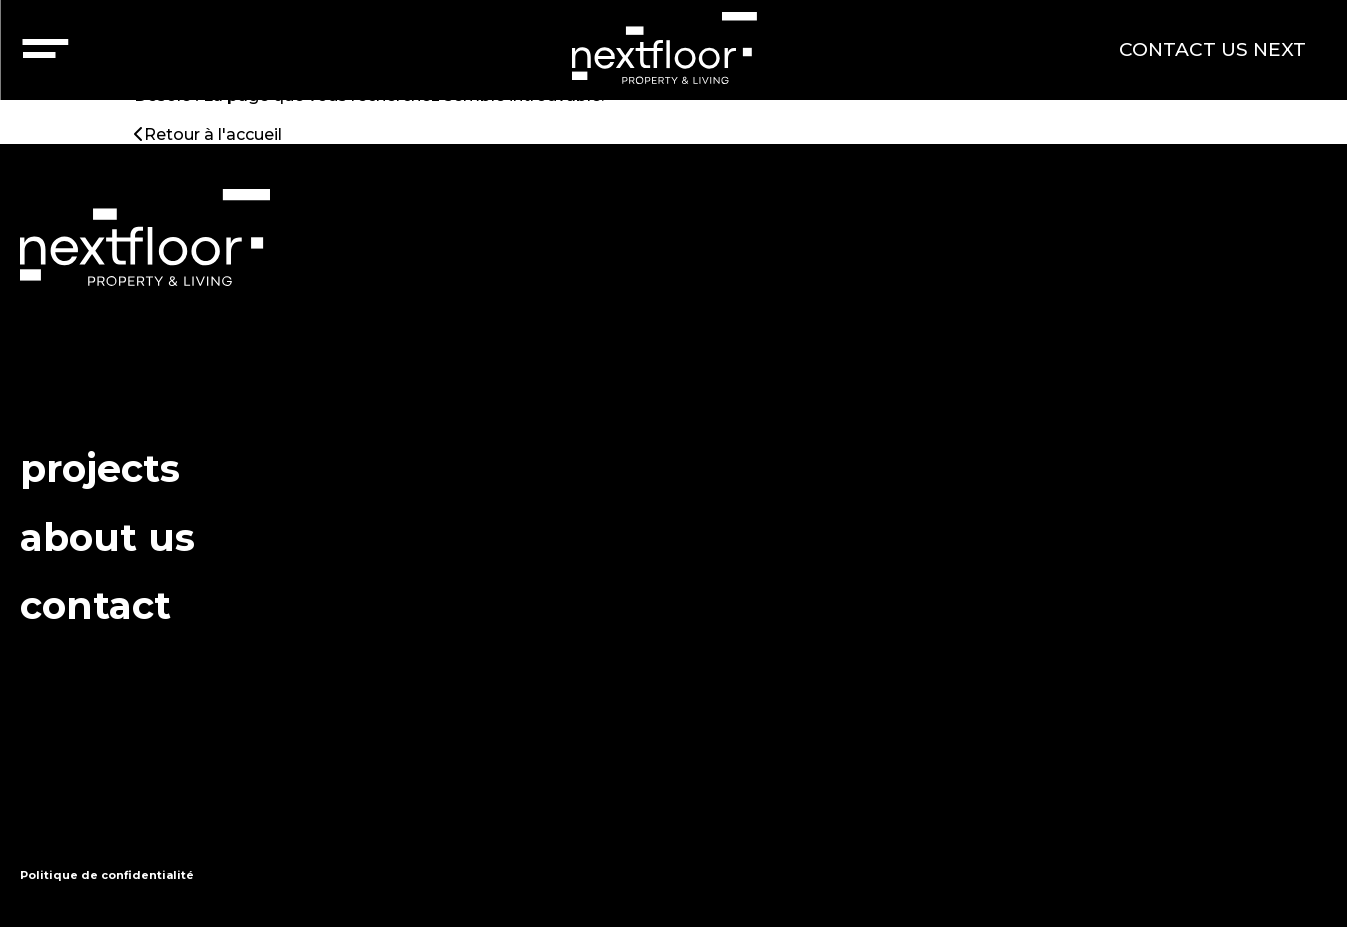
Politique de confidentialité (107, 875)
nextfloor (663, 48)
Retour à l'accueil (208, 134)
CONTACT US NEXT (1212, 50)
